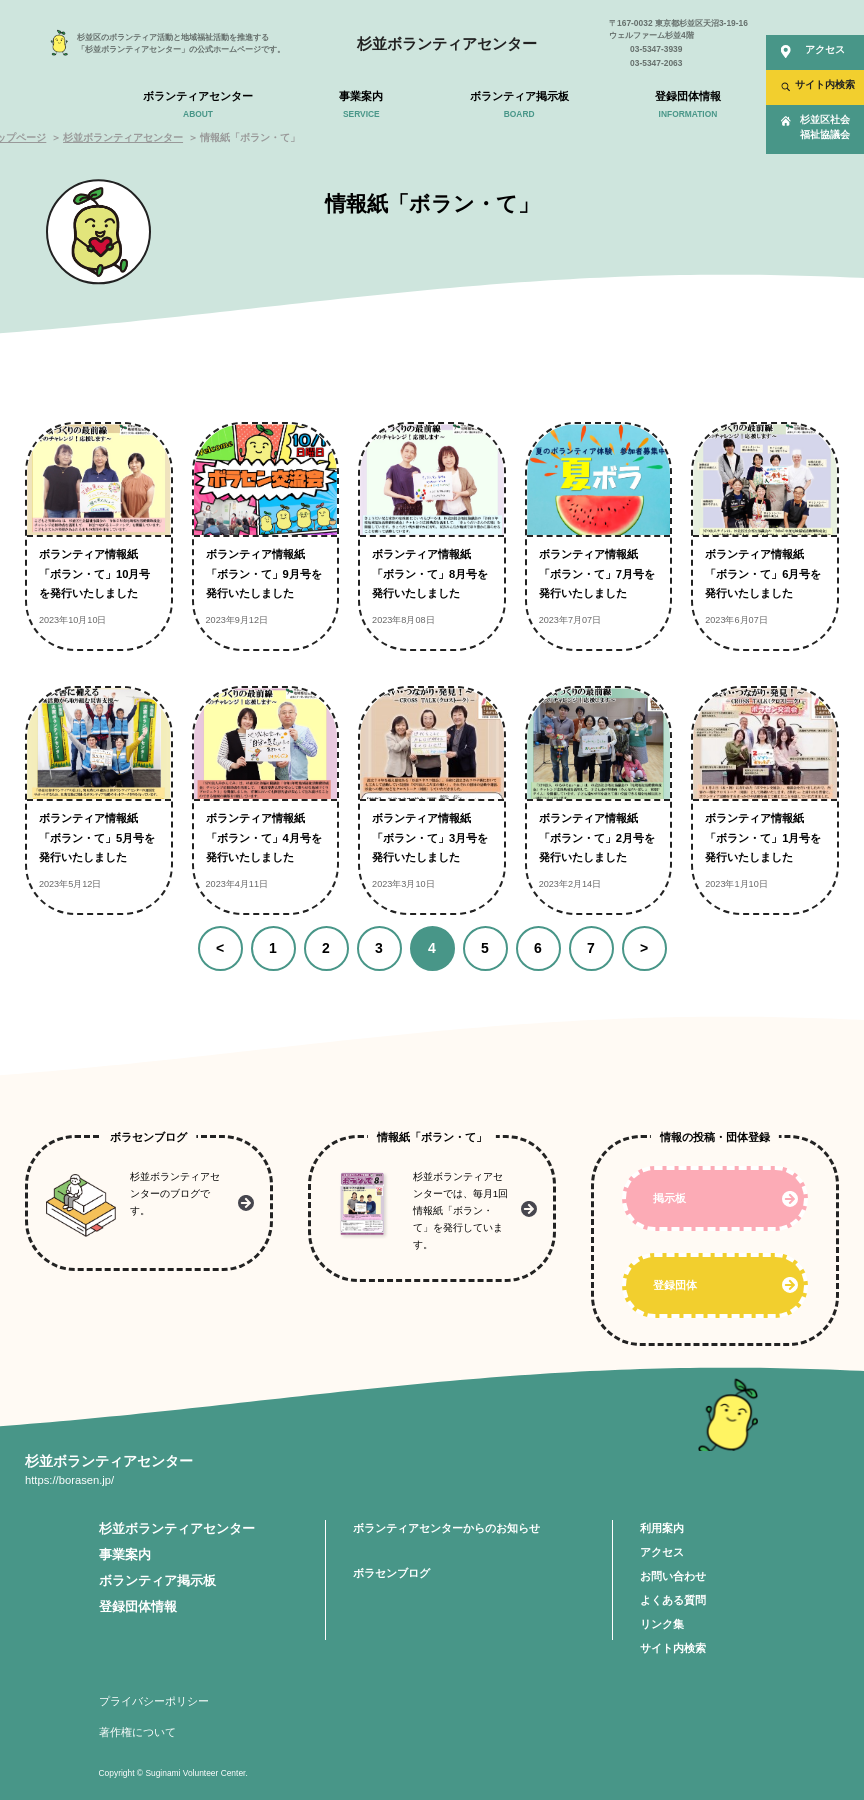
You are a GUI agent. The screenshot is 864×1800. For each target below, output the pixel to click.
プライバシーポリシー (154, 1701)
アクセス (662, 1552)
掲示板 (669, 1198)
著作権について (137, 1732)
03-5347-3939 (656, 49)
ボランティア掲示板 (157, 1581)
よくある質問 (673, 1600)
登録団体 (675, 1285)
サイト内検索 (673, 1648)
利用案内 (662, 1528)
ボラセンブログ (391, 1573)
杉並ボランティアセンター (447, 43)
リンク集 (662, 1624)
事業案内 (125, 1555)
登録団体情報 (138, 1607)
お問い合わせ (673, 1576)
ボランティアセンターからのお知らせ (446, 1528)
